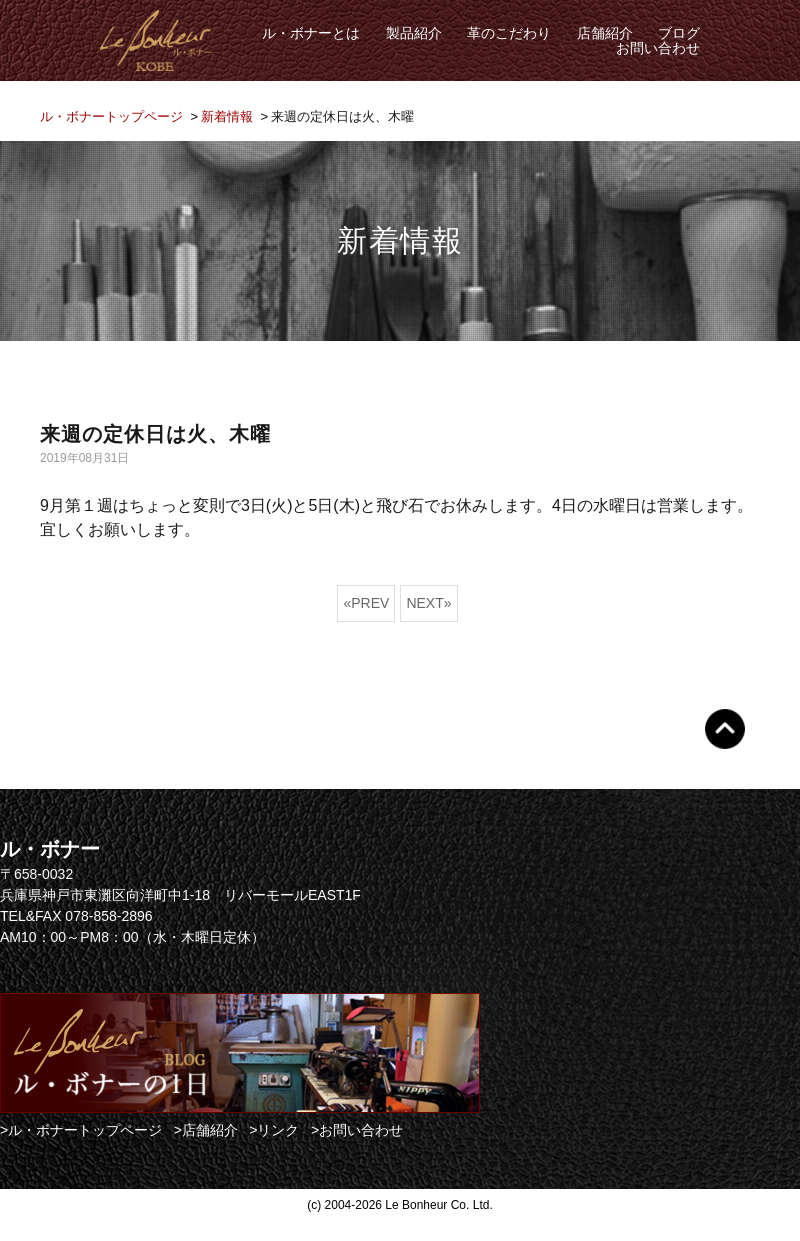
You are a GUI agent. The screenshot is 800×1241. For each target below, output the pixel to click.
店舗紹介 (605, 33)
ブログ (679, 33)
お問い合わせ (658, 48)
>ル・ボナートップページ (81, 1130)
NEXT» (428, 603)
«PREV (366, 603)
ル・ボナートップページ (111, 116)
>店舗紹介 (206, 1130)
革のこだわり (509, 33)
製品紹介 (414, 33)
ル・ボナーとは (311, 33)
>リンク (274, 1130)
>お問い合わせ (357, 1130)
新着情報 (227, 116)
